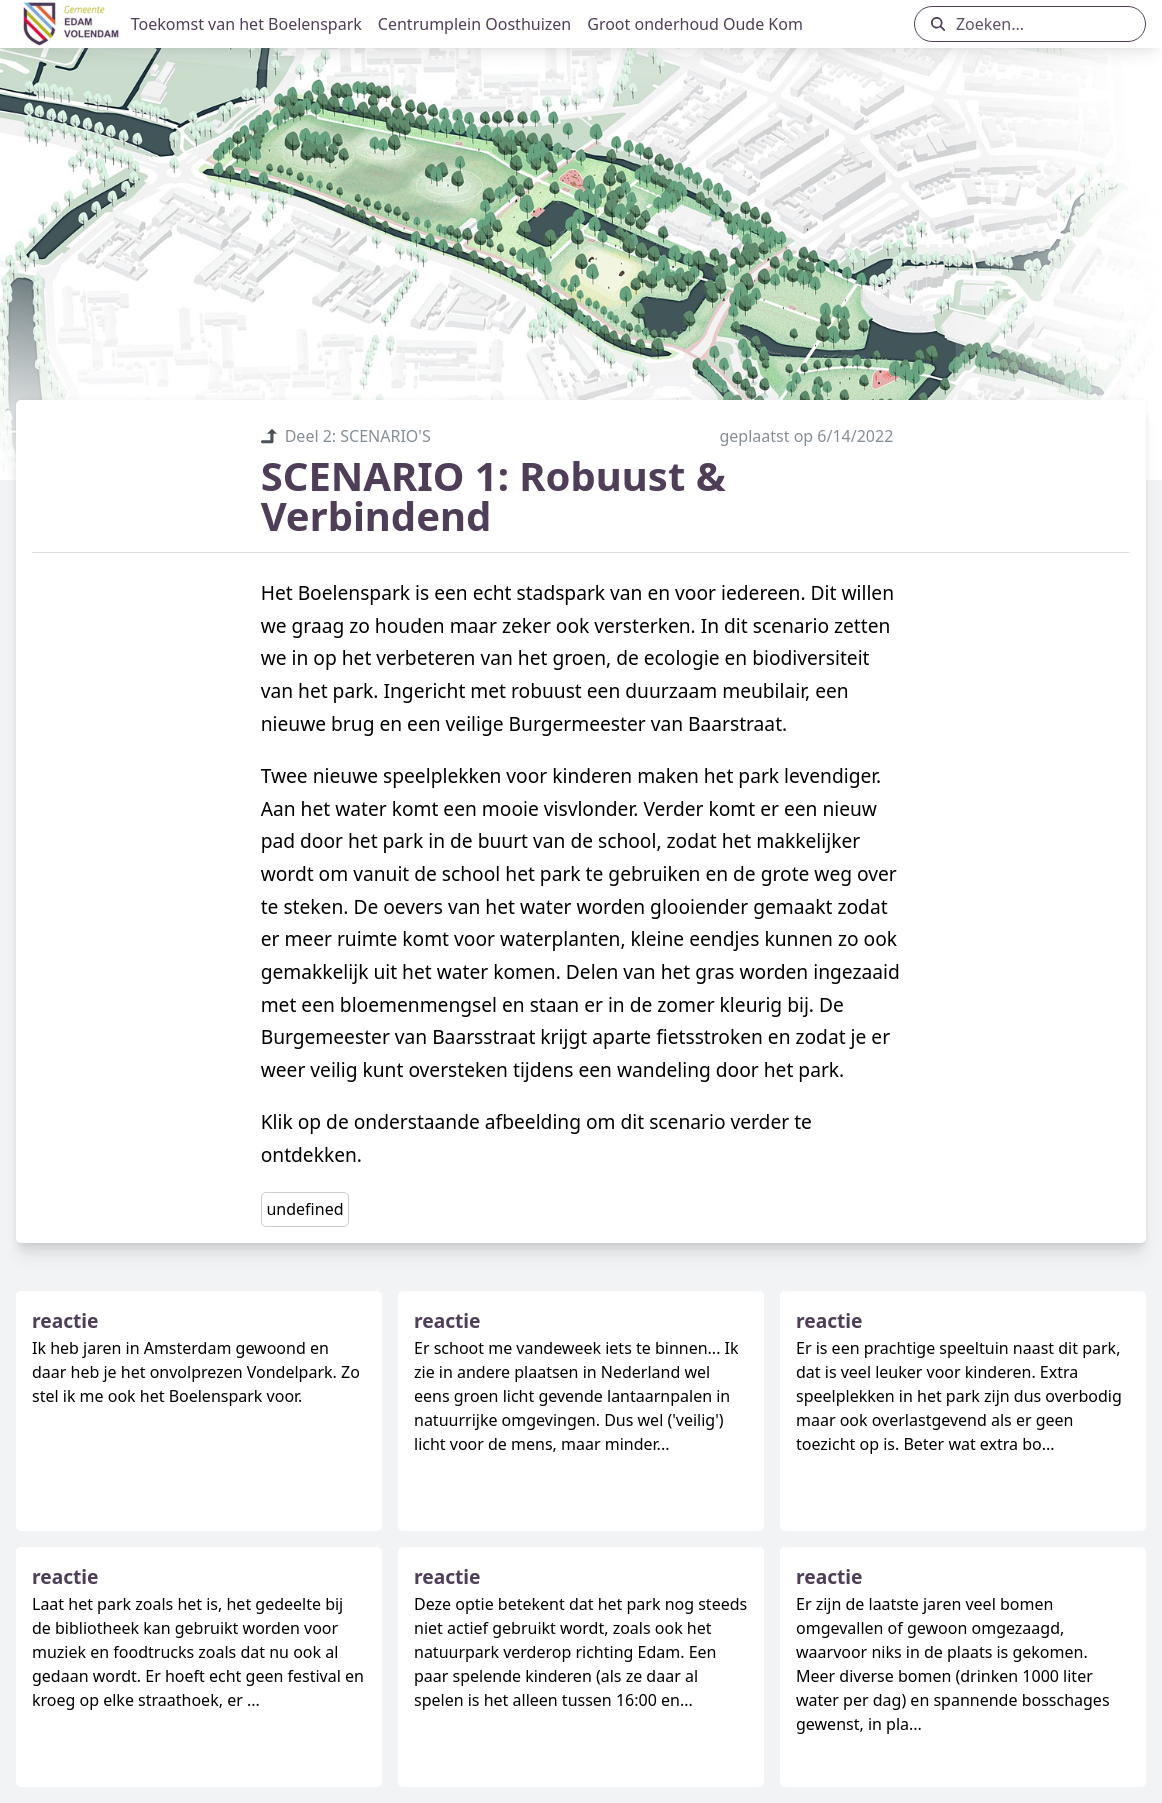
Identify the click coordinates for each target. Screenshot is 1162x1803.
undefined (304, 1209)
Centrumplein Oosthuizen (474, 24)
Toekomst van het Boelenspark (246, 24)
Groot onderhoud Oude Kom (695, 24)
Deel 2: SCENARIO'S (346, 436)
